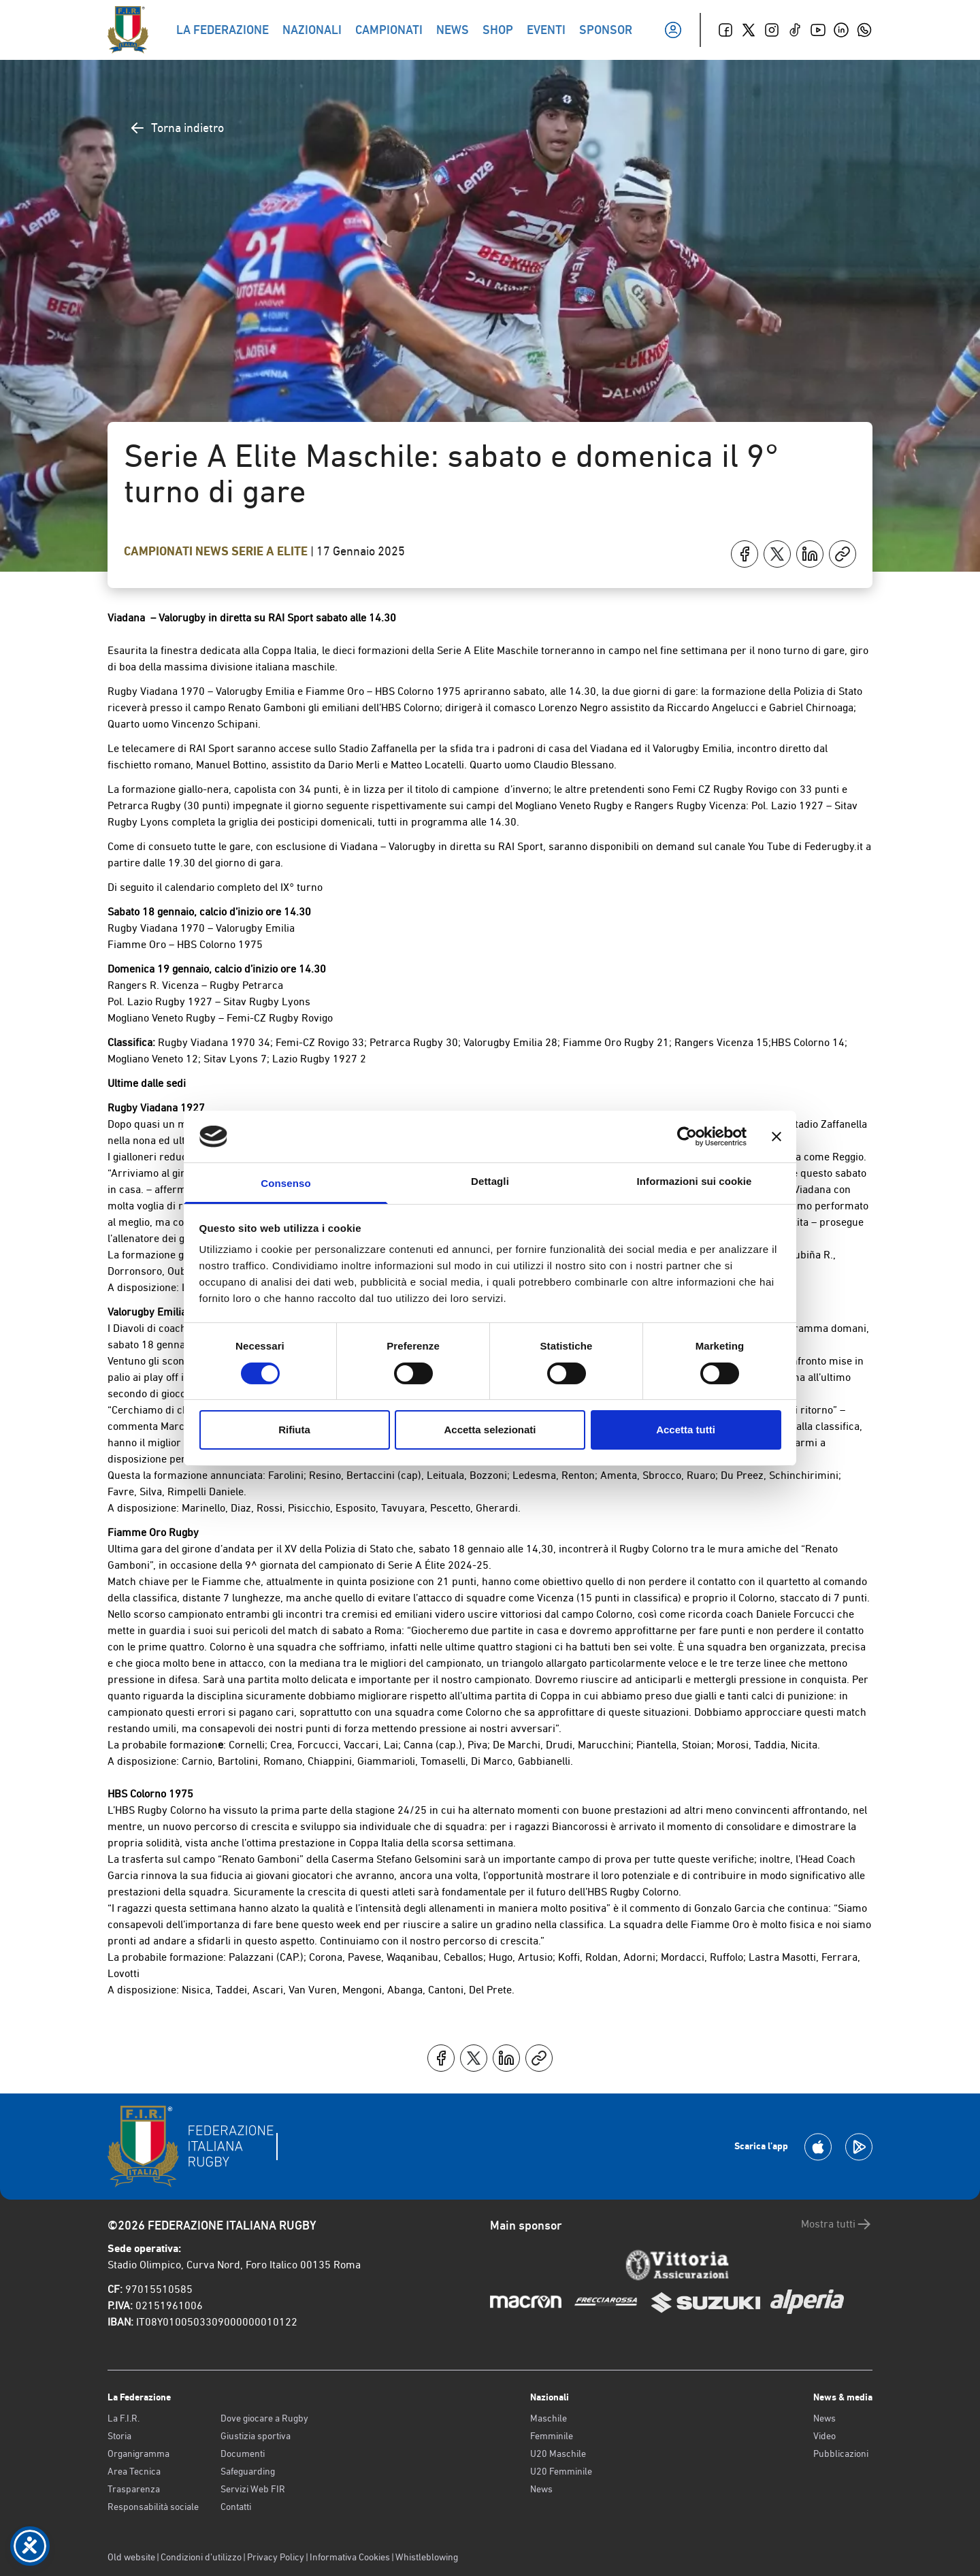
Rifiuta (294, 1429)
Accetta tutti (685, 1429)
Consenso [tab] (285, 1183)
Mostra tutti (836, 2224)
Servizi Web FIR (252, 2488)
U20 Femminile (561, 2471)
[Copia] (842, 554)
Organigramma (138, 2453)
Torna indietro (176, 128)
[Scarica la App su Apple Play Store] (818, 2147)
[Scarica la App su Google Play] (858, 2147)
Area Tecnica (134, 2471)
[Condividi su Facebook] (744, 554)
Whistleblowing (426, 2556)
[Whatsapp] (864, 30)
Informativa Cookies (350, 2556)
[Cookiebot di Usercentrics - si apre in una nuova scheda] (687, 1136)
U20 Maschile (558, 2453)
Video (824, 2435)
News (213, 551)
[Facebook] (725, 30)
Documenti (242, 2453)
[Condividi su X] (777, 554)
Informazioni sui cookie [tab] (694, 1181)
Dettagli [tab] (490, 1181)
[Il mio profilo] (673, 30)
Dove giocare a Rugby (264, 2418)
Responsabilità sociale (153, 2506)
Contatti (235, 2506)
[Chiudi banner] (776, 1136)
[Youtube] (818, 30)
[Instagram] (772, 30)
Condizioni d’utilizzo (201, 2556)
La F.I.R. (124, 2418)
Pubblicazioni (840, 2453)
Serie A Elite (270, 551)
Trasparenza (134, 2488)
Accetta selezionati (490, 1429)
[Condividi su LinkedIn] (809, 554)
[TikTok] (795, 30)
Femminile (551, 2435)
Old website (131, 2556)
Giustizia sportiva (255, 2435)
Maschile (548, 2418)
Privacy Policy (275, 2556)
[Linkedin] (841, 30)
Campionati (159, 551)
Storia (119, 2435)
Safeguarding (247, 2471)
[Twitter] (748, 30)
